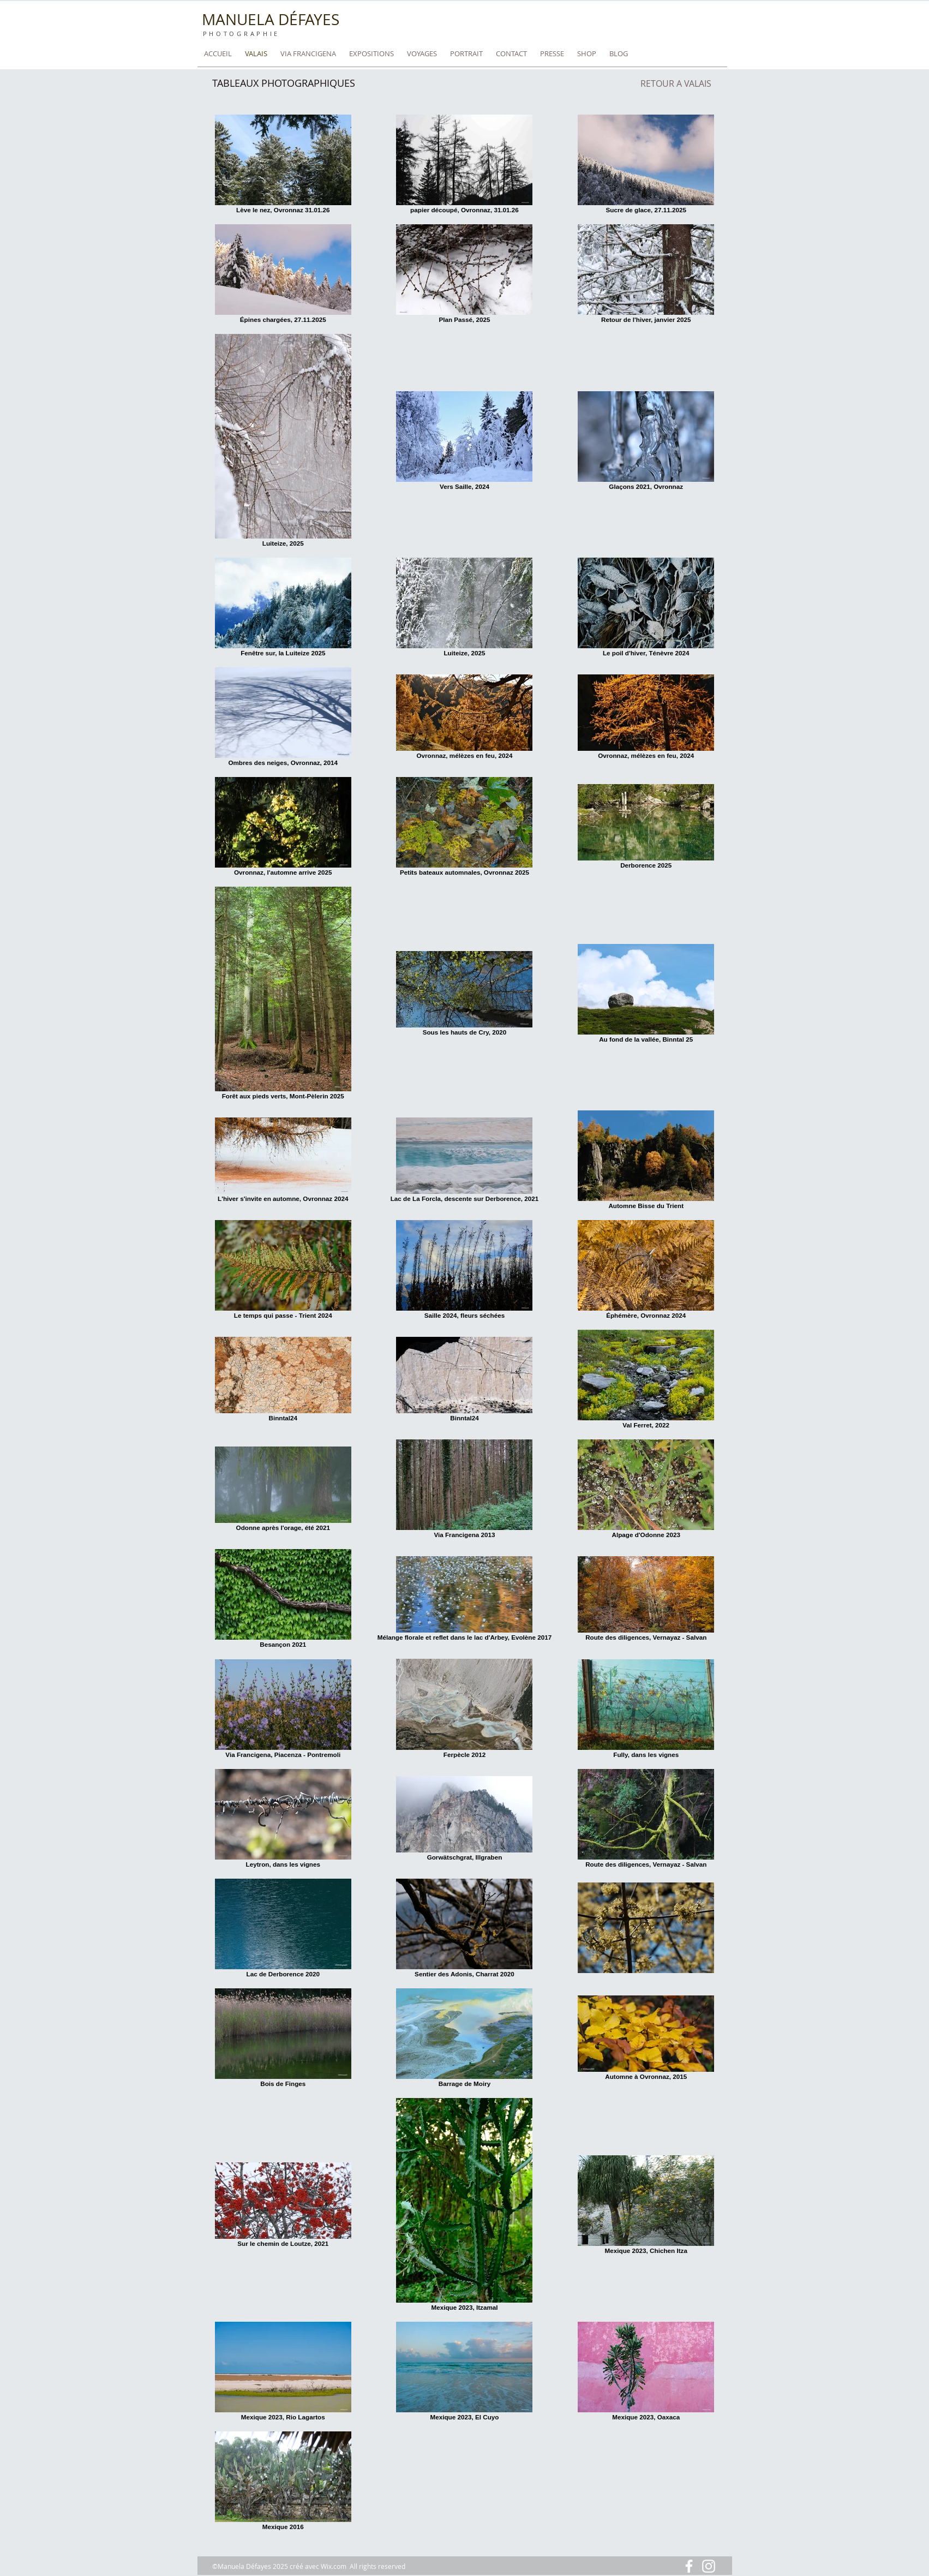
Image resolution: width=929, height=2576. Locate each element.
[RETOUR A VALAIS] (676, 83)
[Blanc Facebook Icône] (689, 2566)
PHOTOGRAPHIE (241, 34)
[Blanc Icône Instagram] (708, 2566)
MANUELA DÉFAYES (270, 19)
